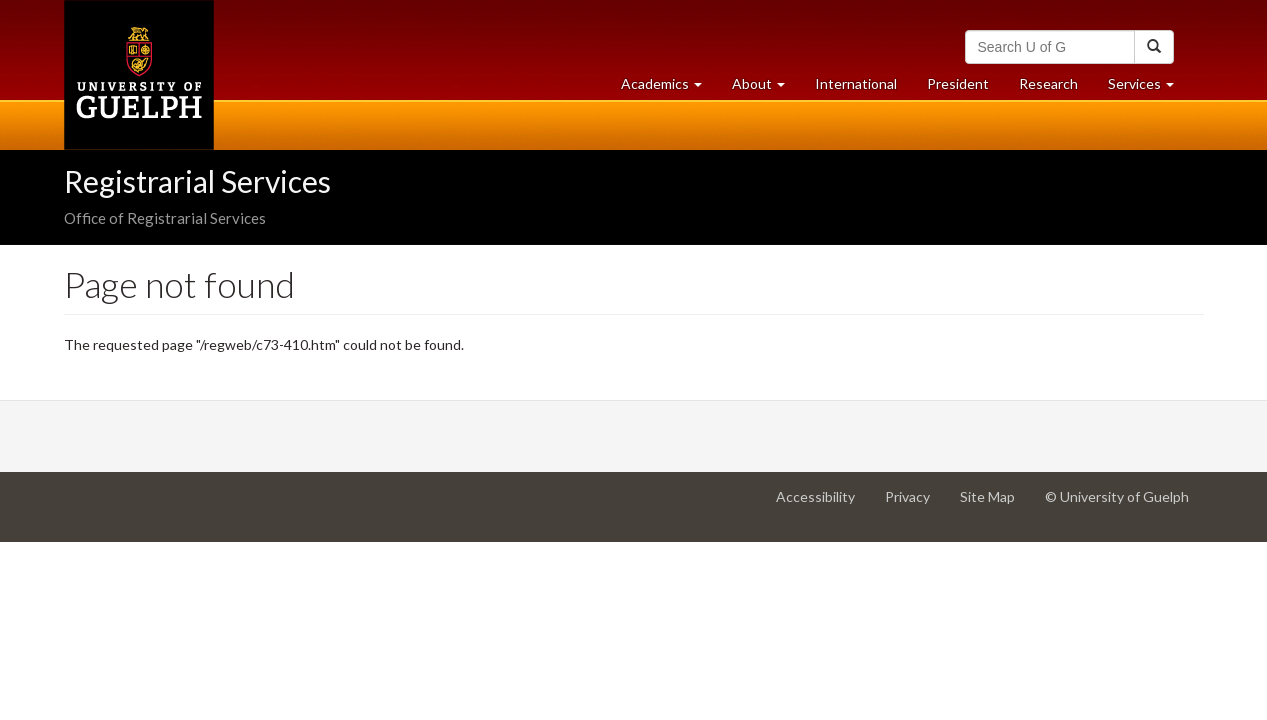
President (958, 83)
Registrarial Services (197, 181)
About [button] (766, 88)
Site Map (995, 504)
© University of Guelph (1117, 496)
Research (1056, 88)
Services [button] (1148, 88)
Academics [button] (669, 88)
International (856, 83)
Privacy (915, 504)
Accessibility (823, 504)
